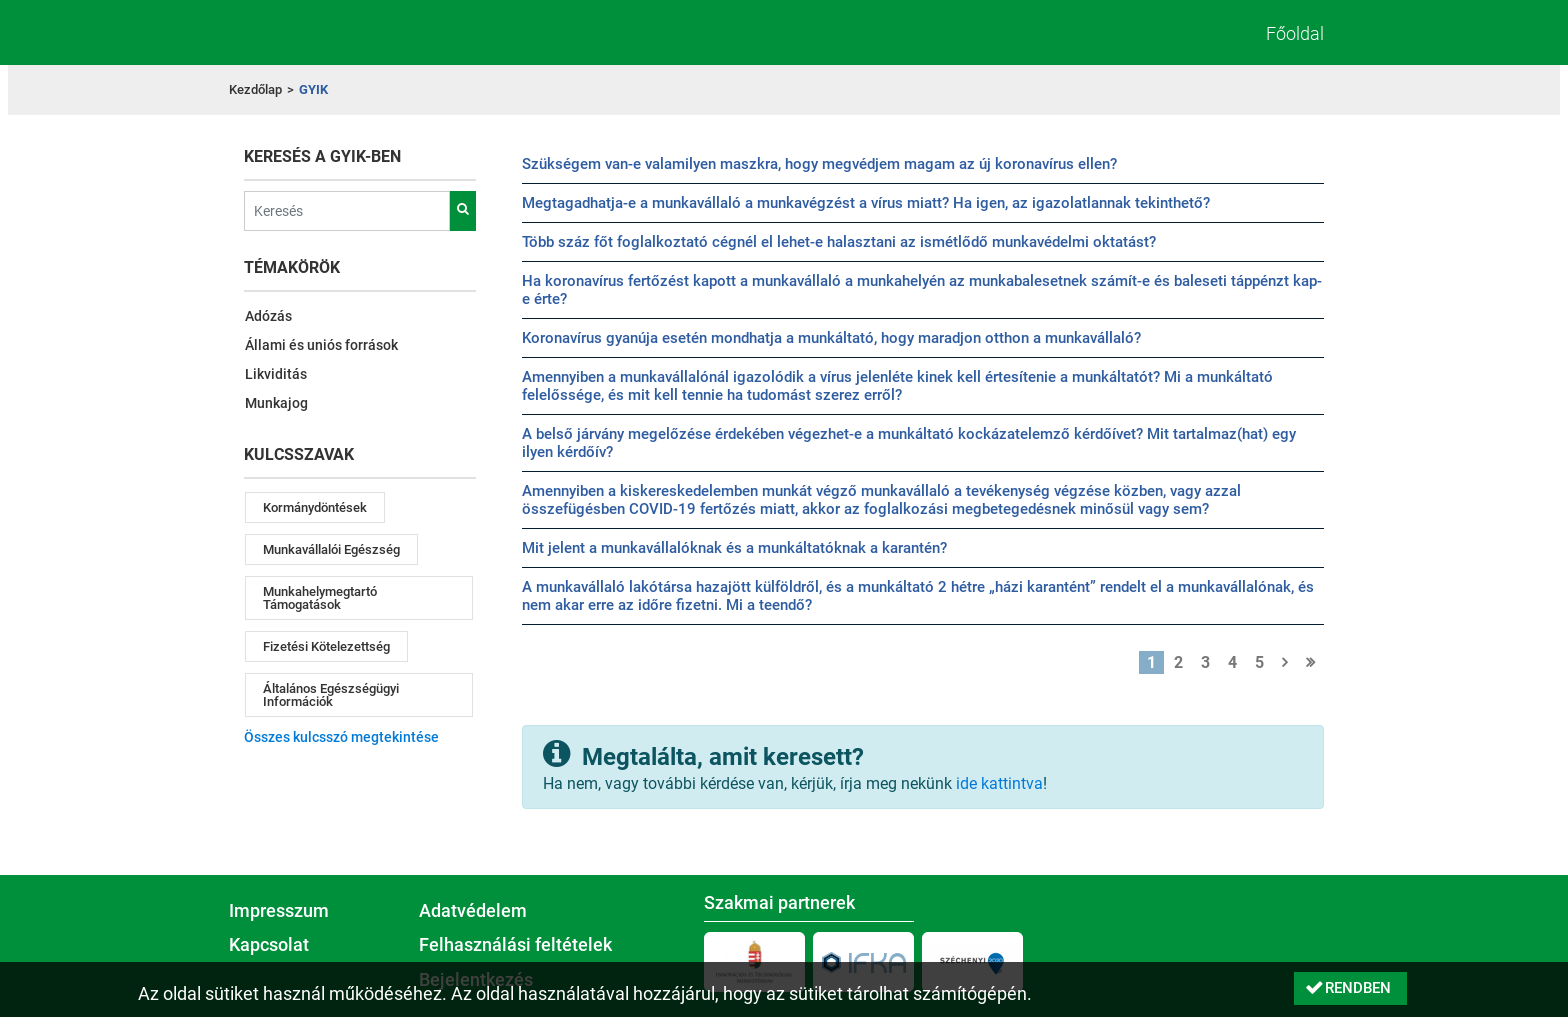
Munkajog (276, 403)
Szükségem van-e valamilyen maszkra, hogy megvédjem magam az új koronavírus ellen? (819, 164)
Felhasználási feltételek (515, 945)
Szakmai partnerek (779, 903)
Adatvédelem (473, 911)
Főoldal (1295, 34)
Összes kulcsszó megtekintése (341, 737)
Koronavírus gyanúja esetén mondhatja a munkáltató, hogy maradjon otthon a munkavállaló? (831, 338)
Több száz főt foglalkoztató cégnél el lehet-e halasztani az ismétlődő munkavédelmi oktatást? (839, 242)
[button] (1350, 988)
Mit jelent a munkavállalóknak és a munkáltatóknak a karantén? (734, 548)
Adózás (268, 316)
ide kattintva (999, 783)
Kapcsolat (269, 945)
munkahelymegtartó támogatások (320, 598)
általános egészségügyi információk (331, 695)
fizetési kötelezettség (326, 646)
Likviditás (276, 374)
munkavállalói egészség (331, 549)
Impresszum (279, 911)
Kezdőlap (255, 89)
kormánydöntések (315, 507)
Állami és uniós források (321, 345)
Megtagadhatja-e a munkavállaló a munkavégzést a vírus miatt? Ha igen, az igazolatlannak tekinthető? (866, 203)
